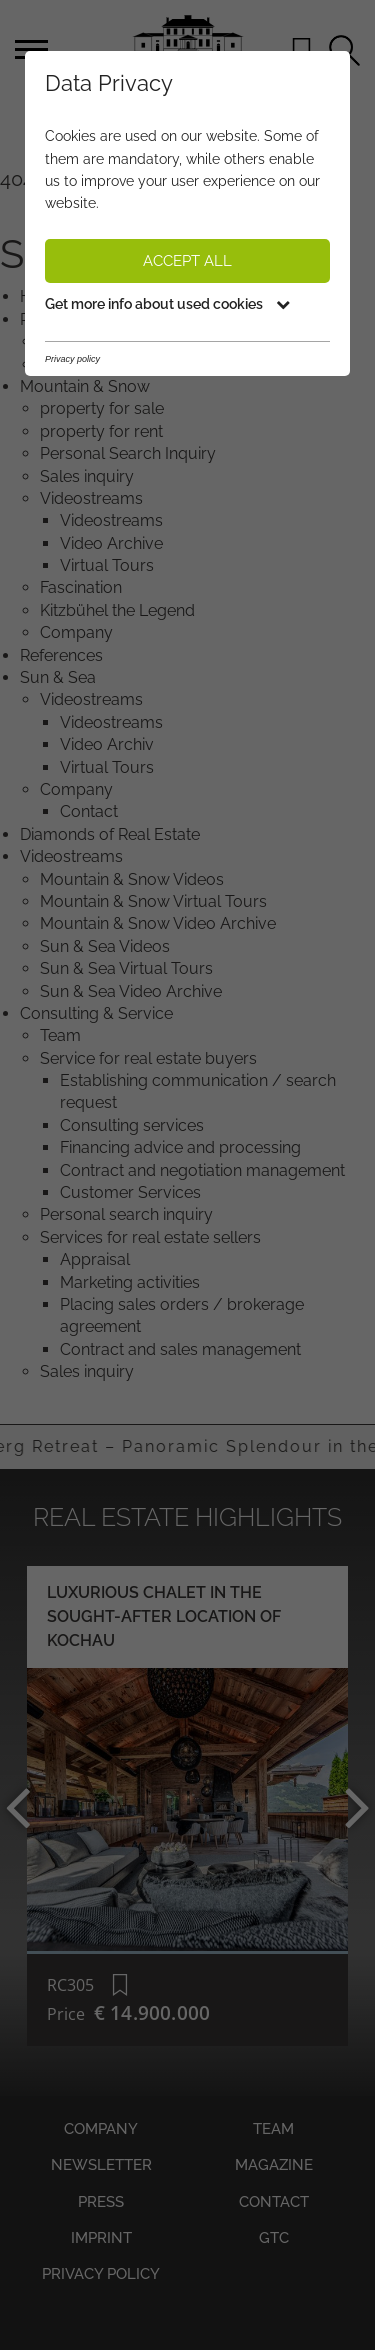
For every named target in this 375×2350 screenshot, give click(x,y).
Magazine (274, 2165)
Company (101, 2129)
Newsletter (101, 2165)
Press (101, 2202)
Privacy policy (101, 2274)
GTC (274, 2238)
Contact (274, 2202)
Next (347, 1806)
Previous (28, 1806)
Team (273, 2129)
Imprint (101, 2238)
